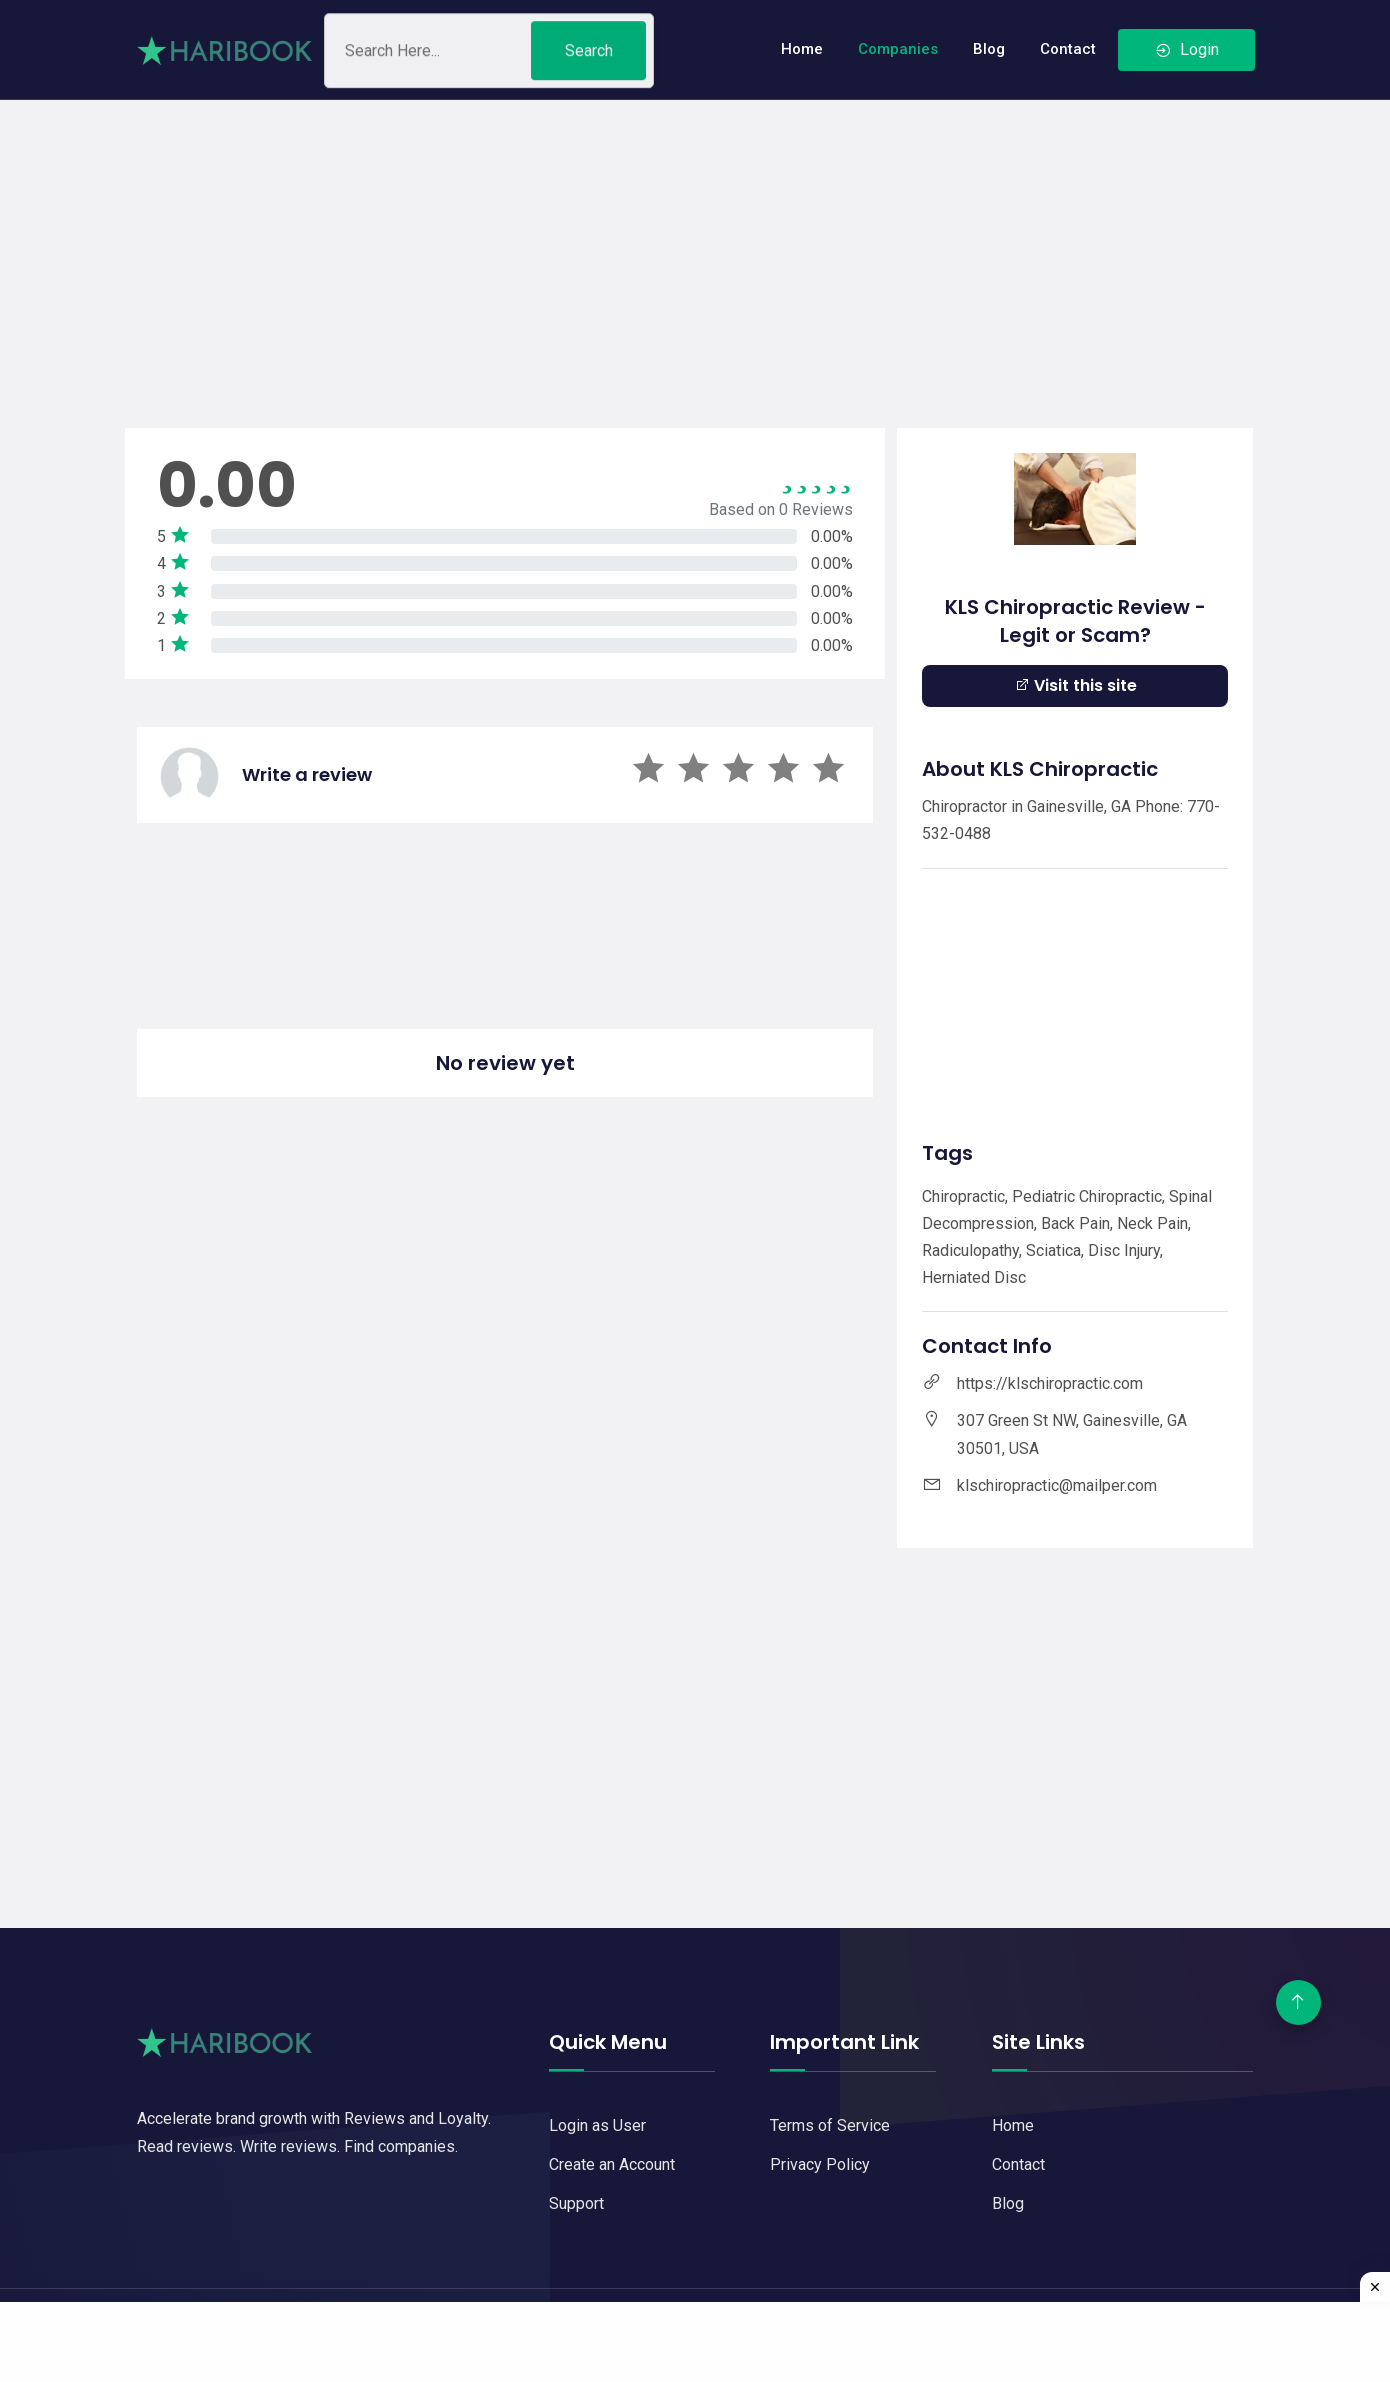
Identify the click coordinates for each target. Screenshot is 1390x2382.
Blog (989, 49)
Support (576, 2203)
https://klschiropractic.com (1050, 1383)
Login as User (597, 2125)
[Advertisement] (695, 240)
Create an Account (612, 2164)
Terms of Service (830, 2125)
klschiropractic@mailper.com (1057, 1485)
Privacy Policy (820, 2164)
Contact (1068, 49)
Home (802, 49)
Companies (898, 49)
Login (1186, 49)
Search (589, 55)
